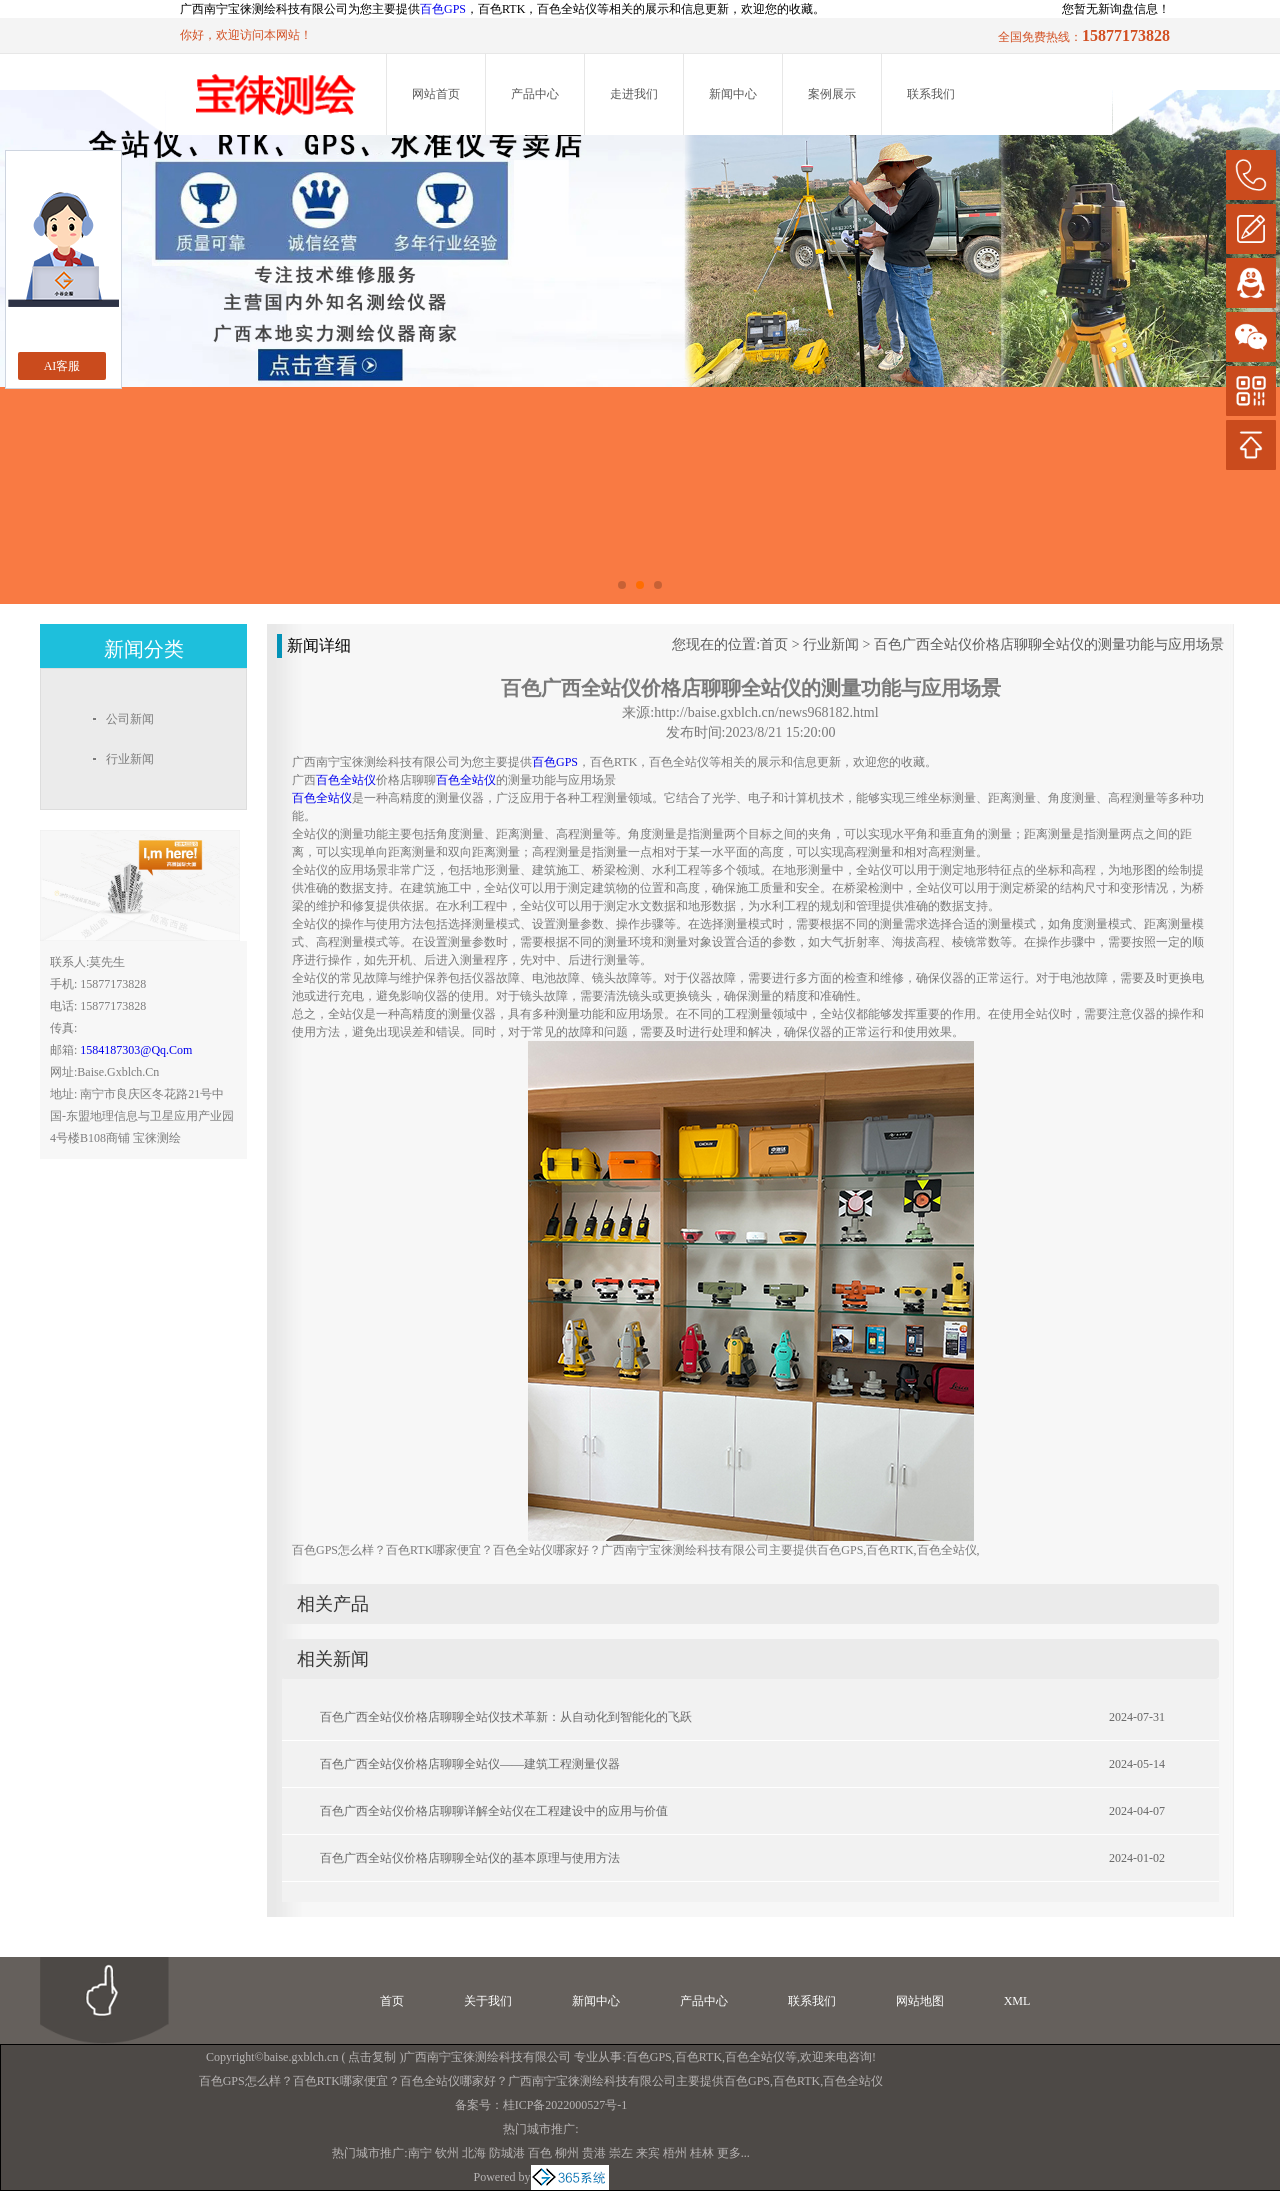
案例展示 (832, 94)
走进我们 (634, 94)
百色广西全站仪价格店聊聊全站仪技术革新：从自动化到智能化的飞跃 (506, 1717)
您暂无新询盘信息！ (1116, 9)
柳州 (567, 2153)
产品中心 (535, 94)
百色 (540, 2153)
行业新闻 (831, 644)
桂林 (702, 2153)
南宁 (420, 2153)
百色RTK (698, 2057)
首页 (774, 644)
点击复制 (372, 2057)
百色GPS (443, 9)
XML (1017, 2001)
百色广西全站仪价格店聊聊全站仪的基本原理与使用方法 (470, 1858)
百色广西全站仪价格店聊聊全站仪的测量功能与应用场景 (1049, 644)
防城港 (507, 2153)
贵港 (594, 2153)
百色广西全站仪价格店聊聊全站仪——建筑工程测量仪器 (470, 1764)
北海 (474, 2153)
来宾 (648, 2153)
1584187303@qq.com (136, 1050)
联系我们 (931, 94)
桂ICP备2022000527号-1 (565, 2105)
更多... (733, 2153)
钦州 (447, 2153)
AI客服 (62, 366)
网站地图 (920, 2001)
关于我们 (488, 2001)
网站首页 (436, 94)
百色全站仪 (755, 2057)
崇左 (621, 2153)
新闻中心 (733, 94)
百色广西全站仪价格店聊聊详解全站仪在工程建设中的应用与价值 (494, 1811)
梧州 (675, 2153)
